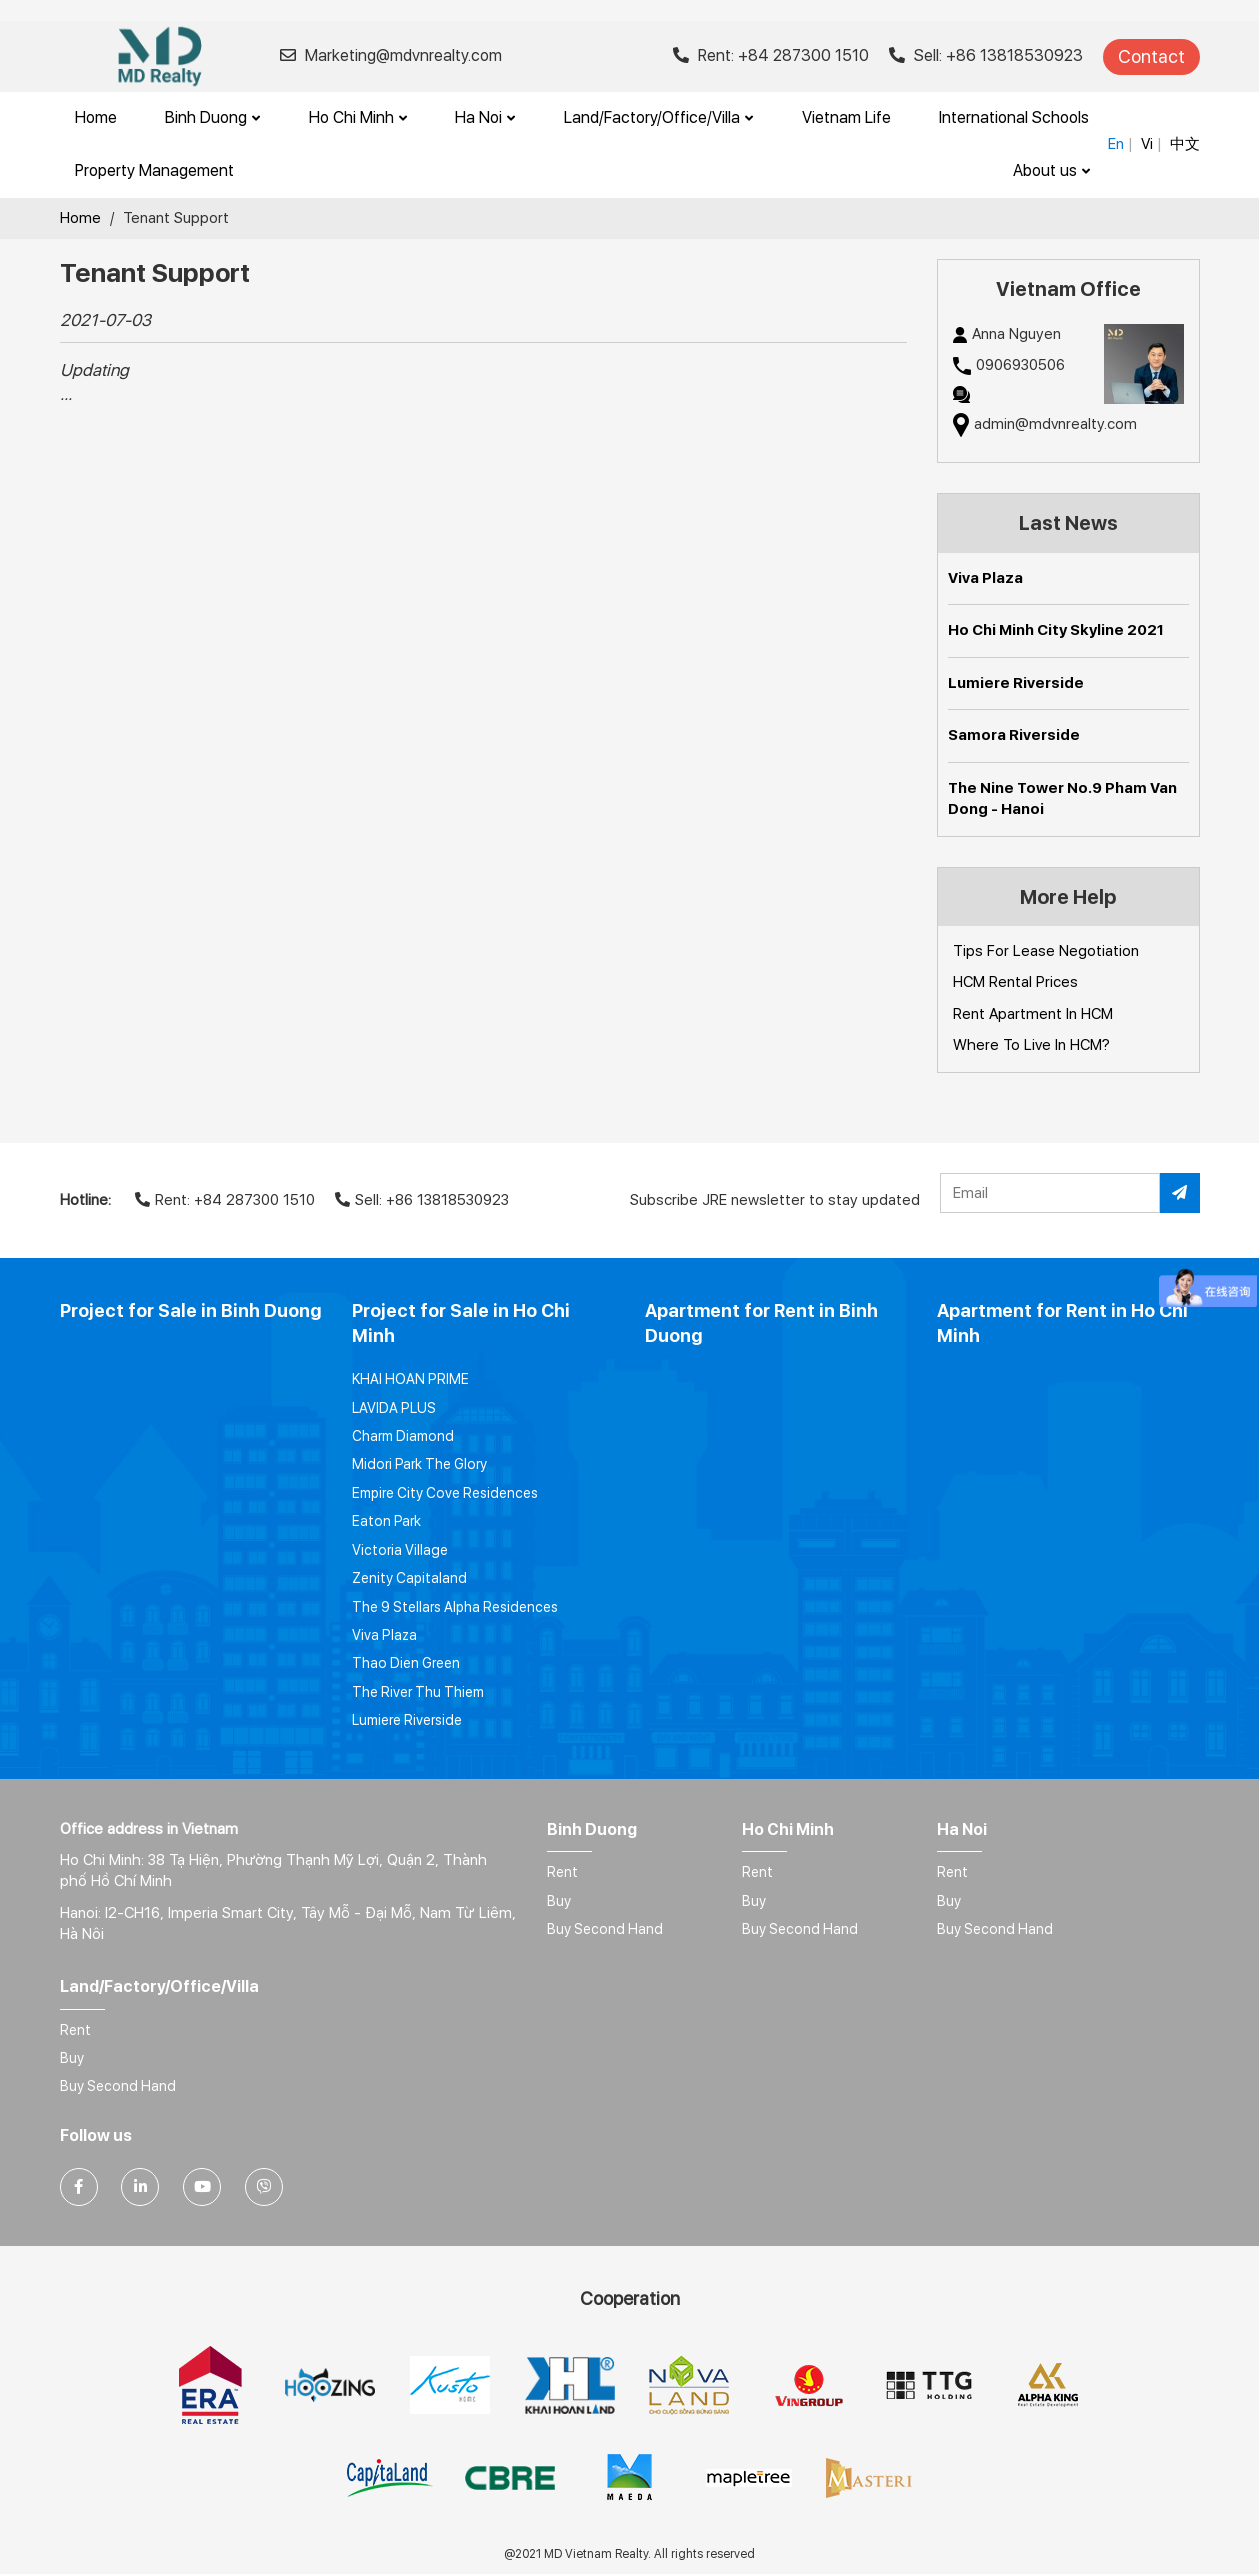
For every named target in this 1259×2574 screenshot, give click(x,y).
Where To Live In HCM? (1031, 1045)
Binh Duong (212, 117)
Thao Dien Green (406, 1663)
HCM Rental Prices (1015, 982)
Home (96, 117)
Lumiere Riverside (1016, 683)
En (1116, 144)
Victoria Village (400, 1550)
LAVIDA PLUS (394, 1408)
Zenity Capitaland (409, 1578)
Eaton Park (386, 1521)
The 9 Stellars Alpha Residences (455, 1607)
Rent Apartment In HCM (1033, 1014)
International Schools (1014, 117)
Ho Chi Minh (358, 117)
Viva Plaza (985, 578)
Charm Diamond (403, 1436)
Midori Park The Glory (419, 1464)
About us (1051, 170)
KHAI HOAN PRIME (410, 1379)
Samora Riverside (1014, 735)
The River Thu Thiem (418, 1692)
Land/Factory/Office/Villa (658, 117)
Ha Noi (485, 117)
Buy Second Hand (605, 1929)
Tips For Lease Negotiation (1046, 951)
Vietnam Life (846, 117)
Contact (1151, 56)
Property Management (154, 170)
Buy (559, 1901)
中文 (1185, 144)
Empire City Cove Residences (445, 1493)
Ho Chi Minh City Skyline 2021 (1056, 630)
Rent (562, 1872)
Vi (1147, 144)
